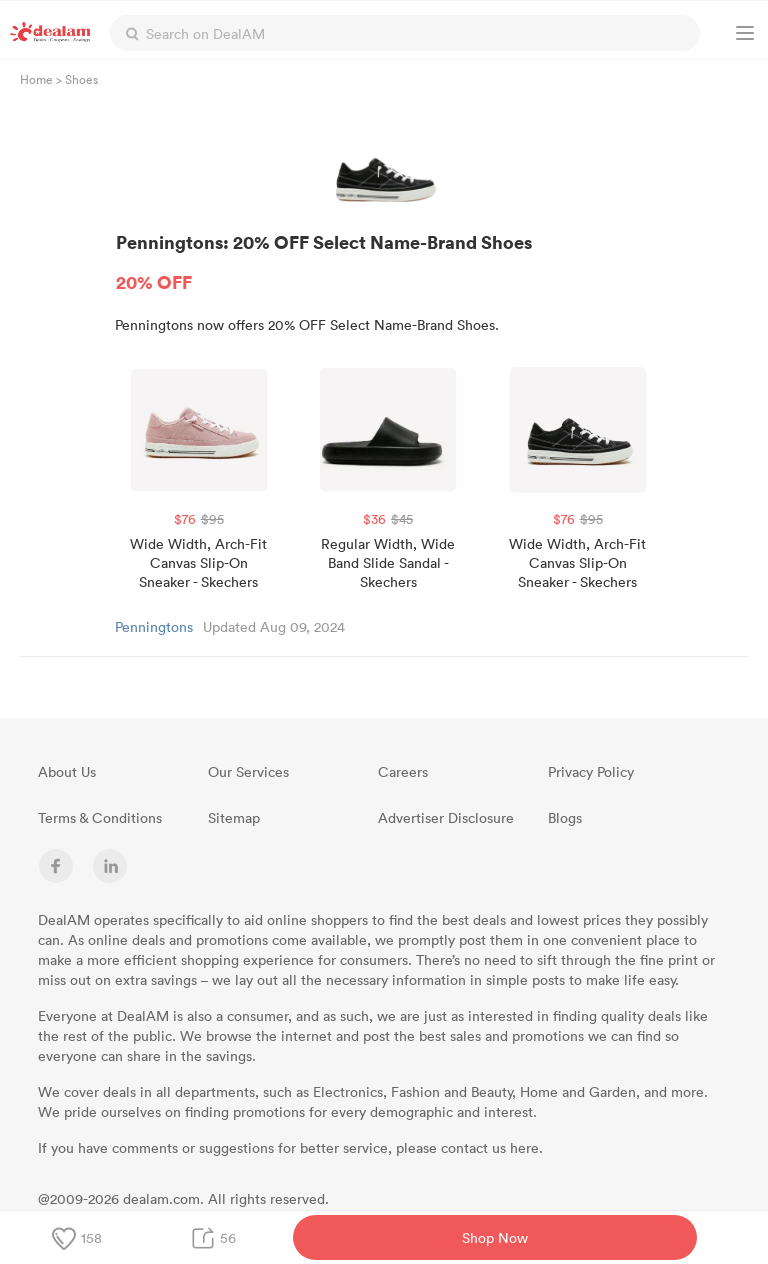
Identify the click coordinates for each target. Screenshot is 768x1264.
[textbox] (405, 33)
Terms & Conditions (100, 817)
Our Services (248, 771)
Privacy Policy (591, 771)
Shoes (81, 79)
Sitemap (234, 817)
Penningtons (154, 626)
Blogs (565, 817)
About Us (67, 771)
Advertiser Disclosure (446, 817)
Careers (403, 771)
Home (36, 79)
